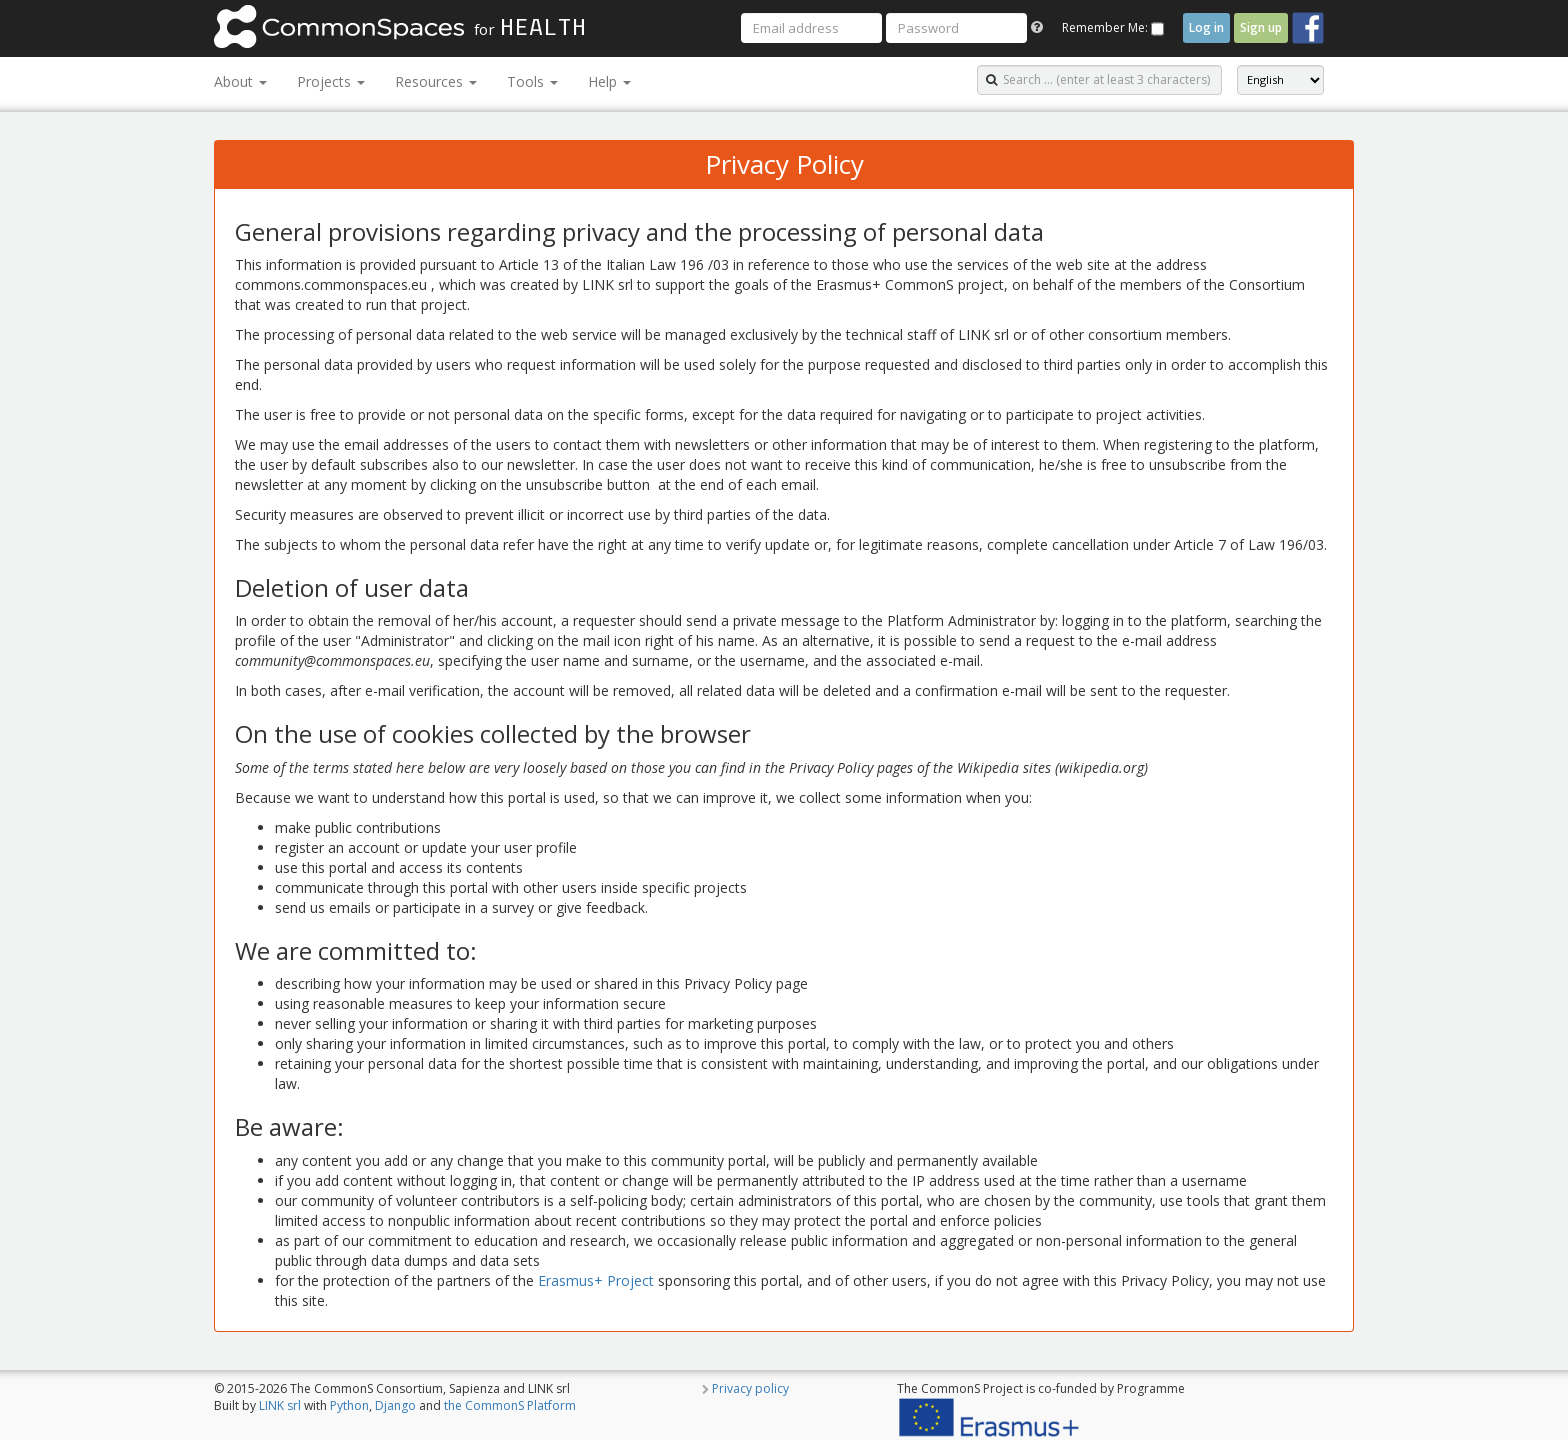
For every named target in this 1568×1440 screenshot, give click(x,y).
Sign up (1261, 27)
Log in (1206, 27)
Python (349, 1405)
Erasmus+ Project (596, 1280)
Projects (331, 81)
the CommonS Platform (510, 1405)
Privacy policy (750, 1388)
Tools (532, 81)
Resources (436, 81)
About (240, 81)
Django (395, 1405)
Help (609, 81)
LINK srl (280, 1405)
